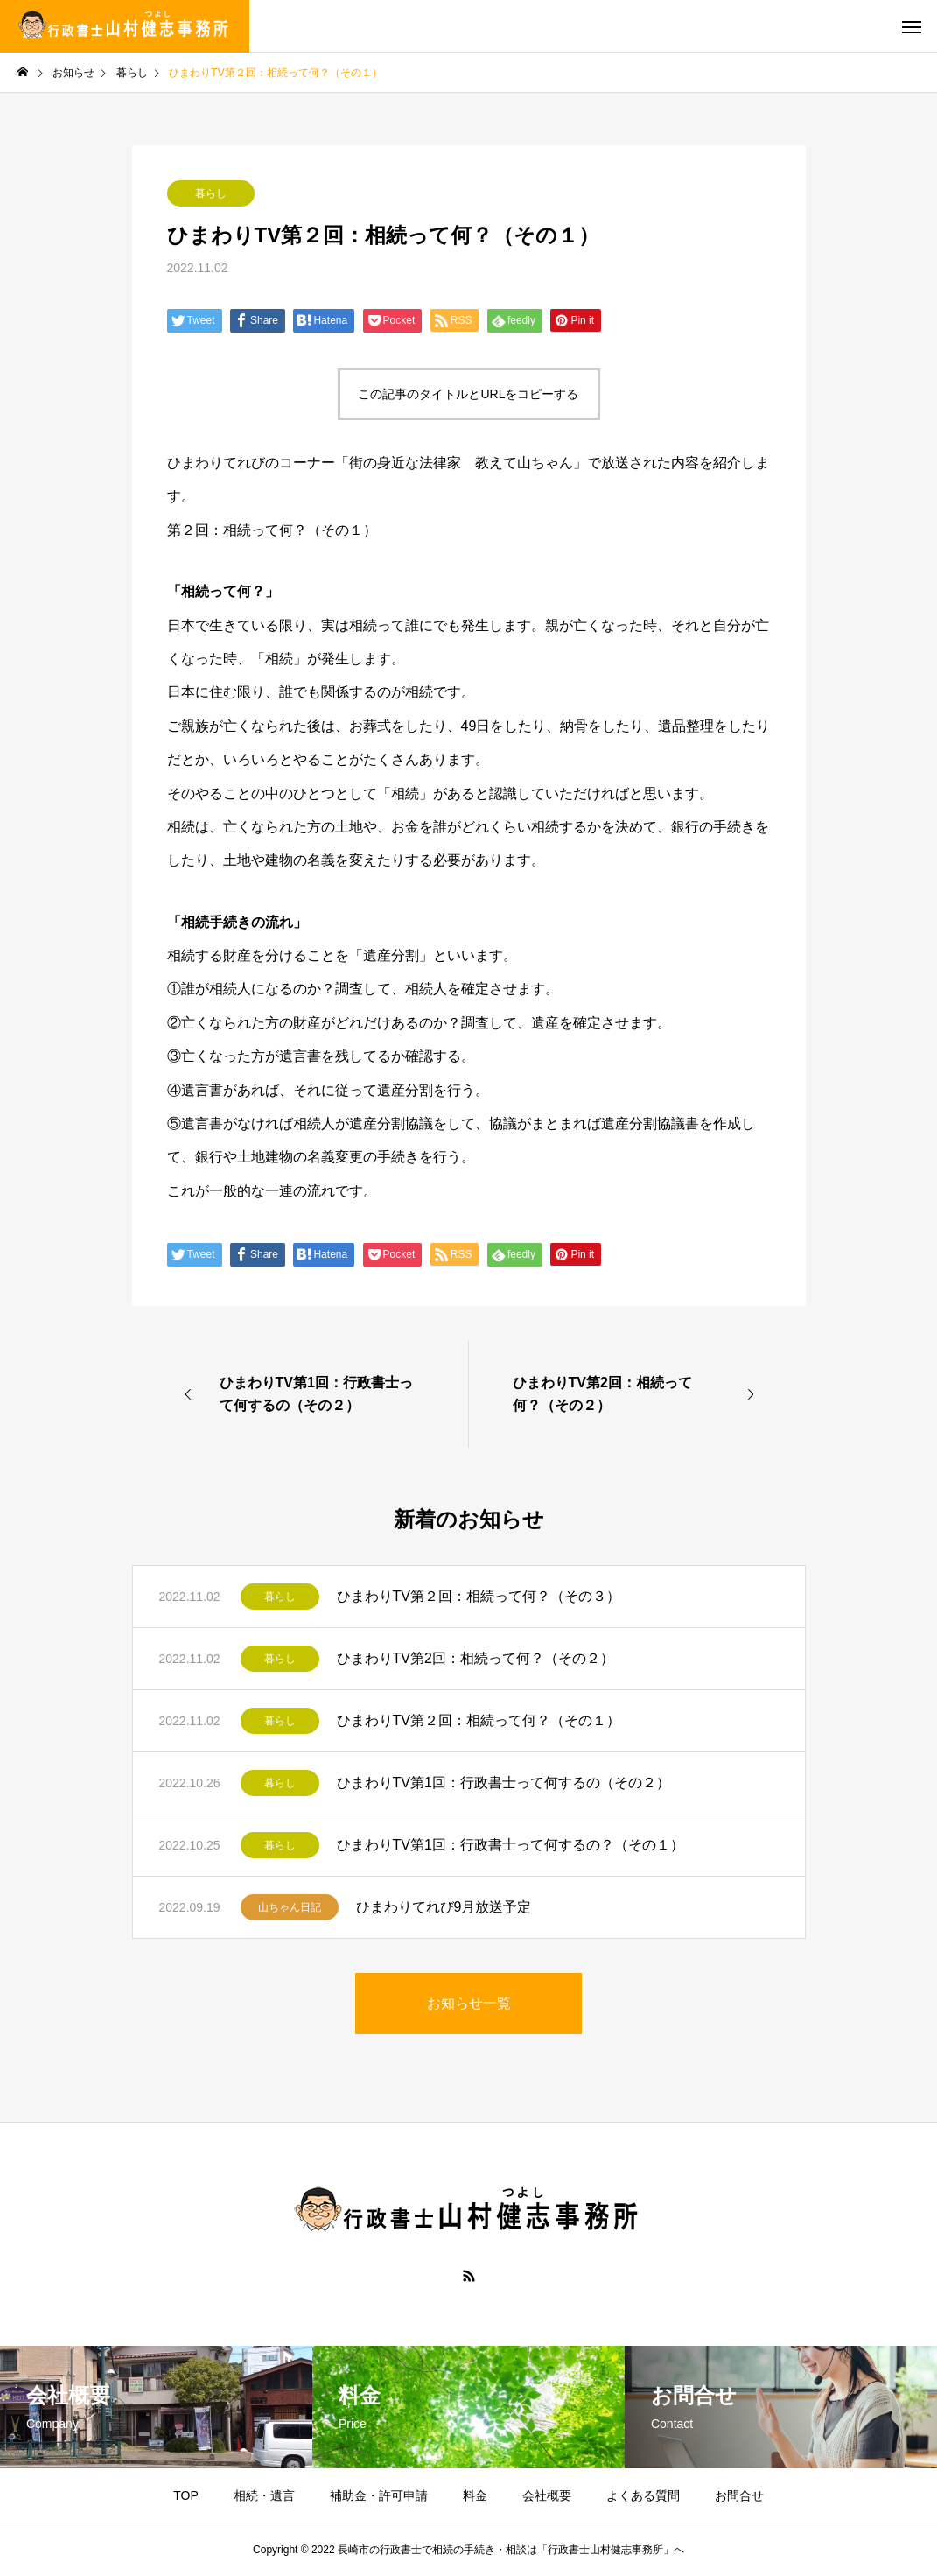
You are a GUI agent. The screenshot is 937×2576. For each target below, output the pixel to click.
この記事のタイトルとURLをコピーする (468, 394)
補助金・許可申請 (379, 2495)
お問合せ (739, 2495)
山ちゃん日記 (289, 1907)
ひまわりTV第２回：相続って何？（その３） (478, 1596)
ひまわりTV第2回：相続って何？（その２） (475, 1658)
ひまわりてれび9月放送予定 (444, 1906)
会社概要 (546, 2495)
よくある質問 (643, 2495)
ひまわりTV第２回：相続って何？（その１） (478, 1720)
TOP (186, 2495)
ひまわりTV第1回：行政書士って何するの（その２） (503, 1782)
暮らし (211, 193)
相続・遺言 (264, 2495)
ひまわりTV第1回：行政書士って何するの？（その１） (510, 1844)
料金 (475, 2495)
